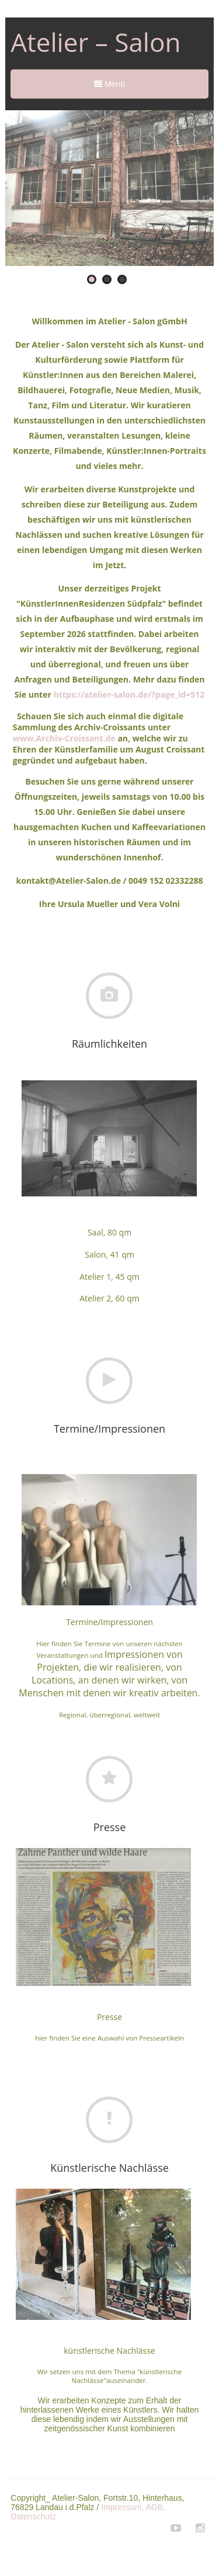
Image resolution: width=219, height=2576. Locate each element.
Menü (109, 84)
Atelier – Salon (95, 42)
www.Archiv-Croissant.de (65, 738)
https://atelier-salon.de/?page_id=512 (128, 694)
